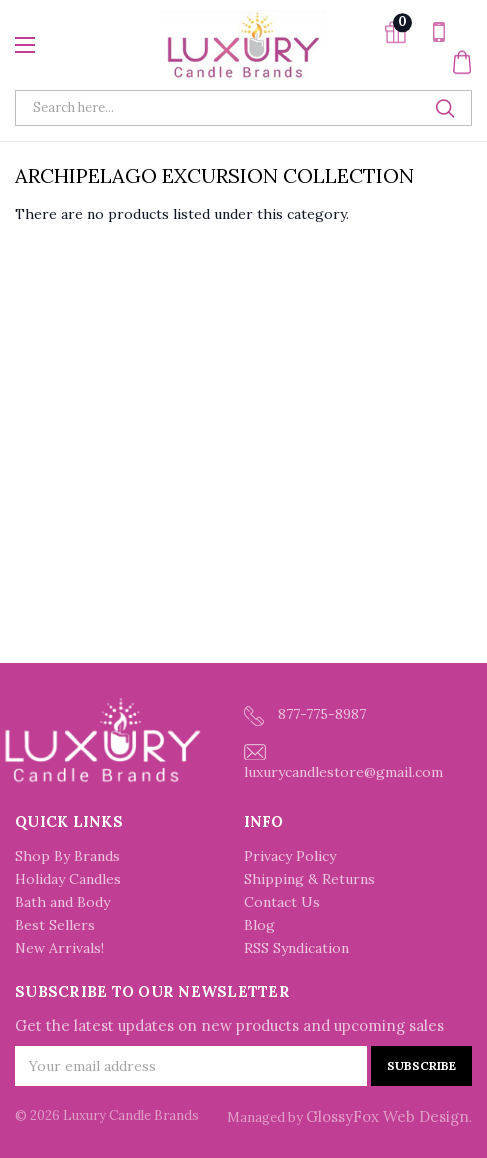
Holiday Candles (68, 879)
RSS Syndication (296, 948)
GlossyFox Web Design (387, 1116)
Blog (259, 925)
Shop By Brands (67, 856)
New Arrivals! (59, 948)
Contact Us (282, 902)
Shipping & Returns (309, 879)
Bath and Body (62, 902)
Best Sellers (55, 925)
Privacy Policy (290, 856)
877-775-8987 (305, 715)
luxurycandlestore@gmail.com (343, 762)
